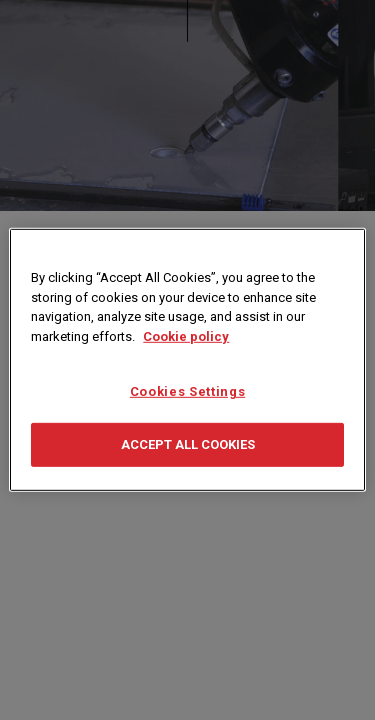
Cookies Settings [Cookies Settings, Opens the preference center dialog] (187, 391)
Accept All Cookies (188, 444)
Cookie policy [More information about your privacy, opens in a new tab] (186, 335)
